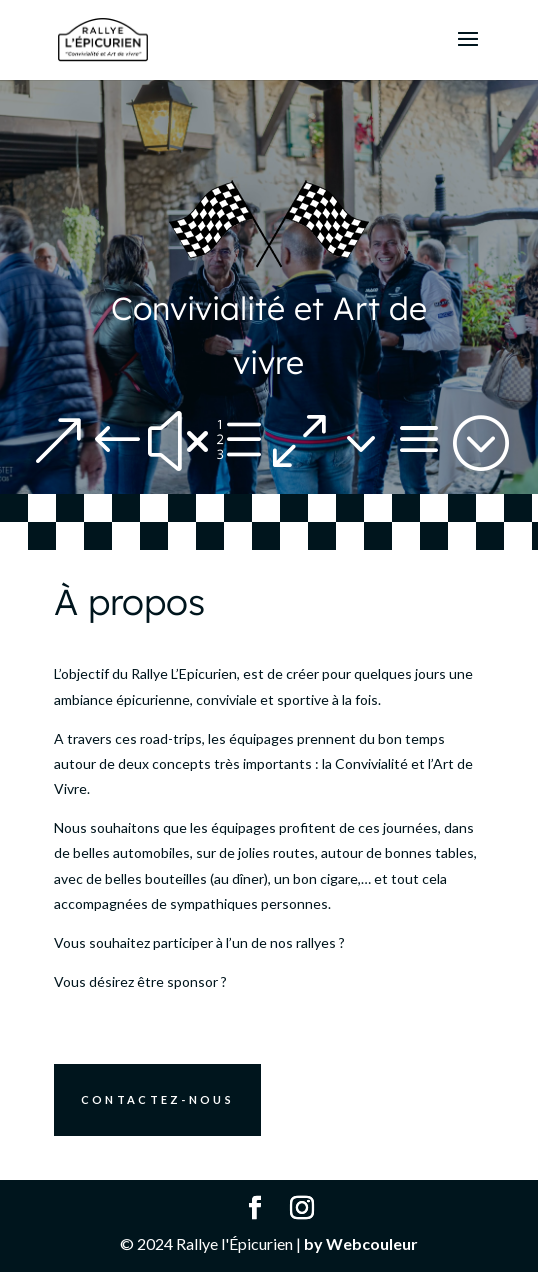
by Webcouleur (361, 1243)
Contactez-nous (157, 1099)
